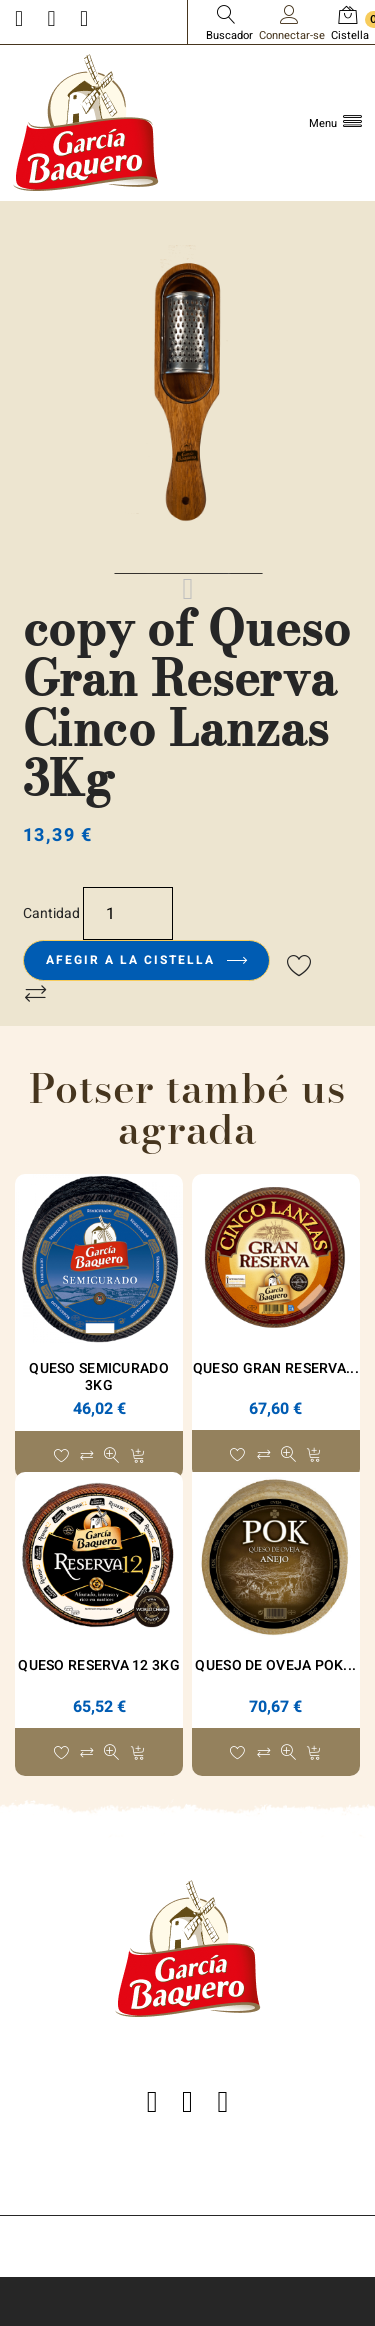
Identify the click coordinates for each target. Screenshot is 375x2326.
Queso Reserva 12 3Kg (99, 1665)
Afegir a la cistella (146, 960)
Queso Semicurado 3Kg (98, 1377)
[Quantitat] (128, 913)
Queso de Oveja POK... (275, 1665)
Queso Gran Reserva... (276, 1368)
